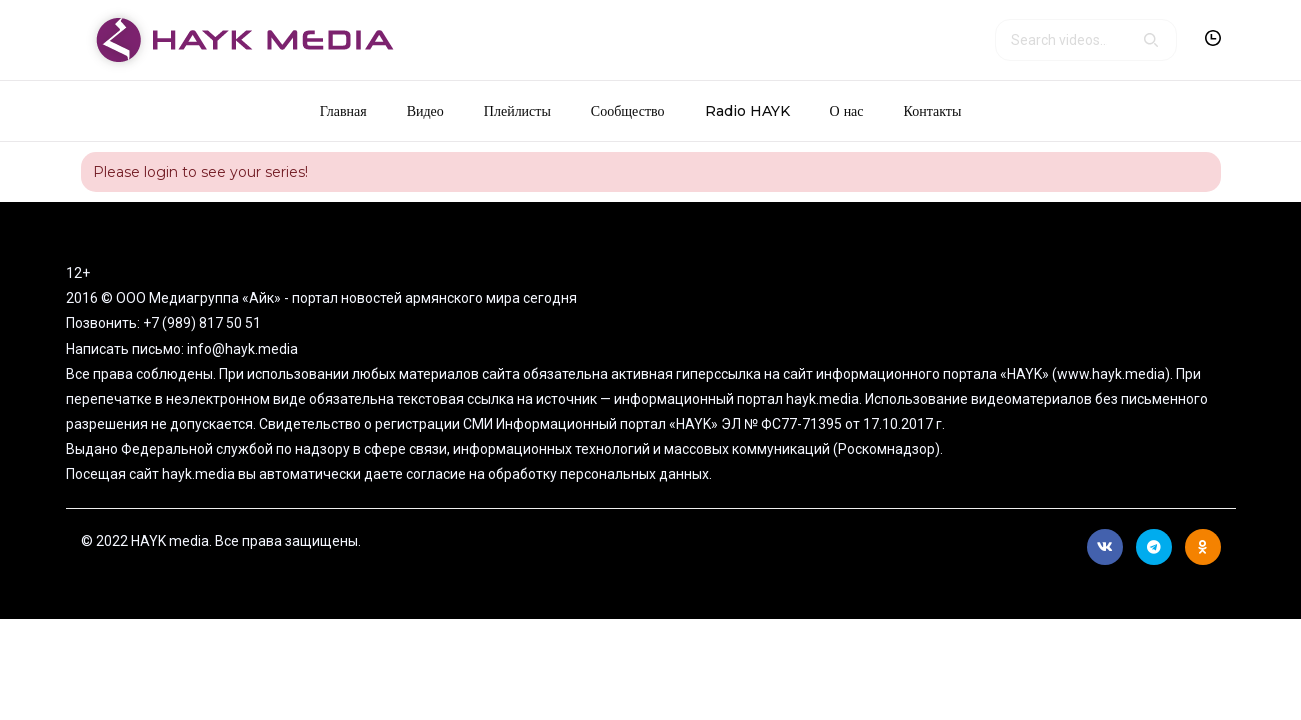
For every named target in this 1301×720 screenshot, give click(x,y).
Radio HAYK (747, 111)
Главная (343, 111)
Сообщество (628, 111)
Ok (1202, 547)
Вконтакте (1105, 547)
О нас (847, 111)
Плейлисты (517, 111)
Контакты (933, 111)
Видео (425, 111)
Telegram (1154, 547)
